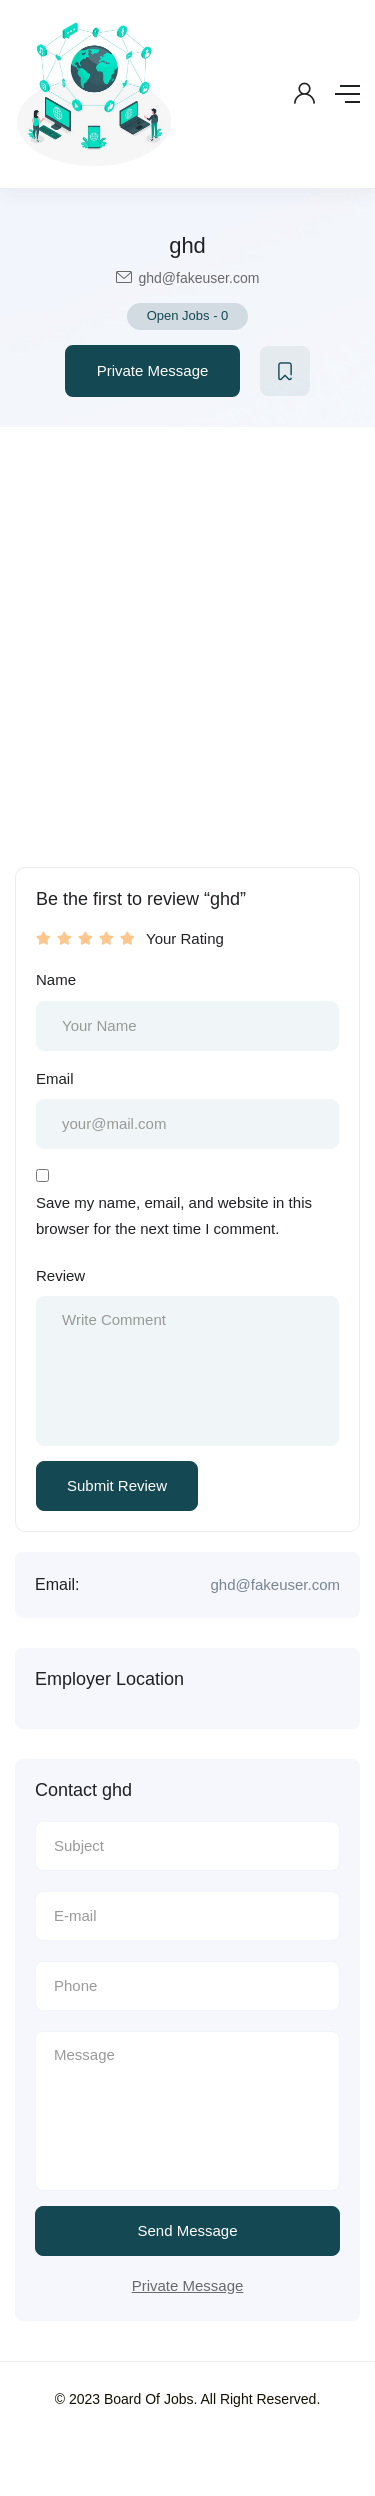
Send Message (187, 2230)
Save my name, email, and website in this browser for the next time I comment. (174, 1215)
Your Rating (185, 938)
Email (55, 1078)
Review (60, 1275)
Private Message (153, 370)
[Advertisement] (187, 624)
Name (56, 979)
